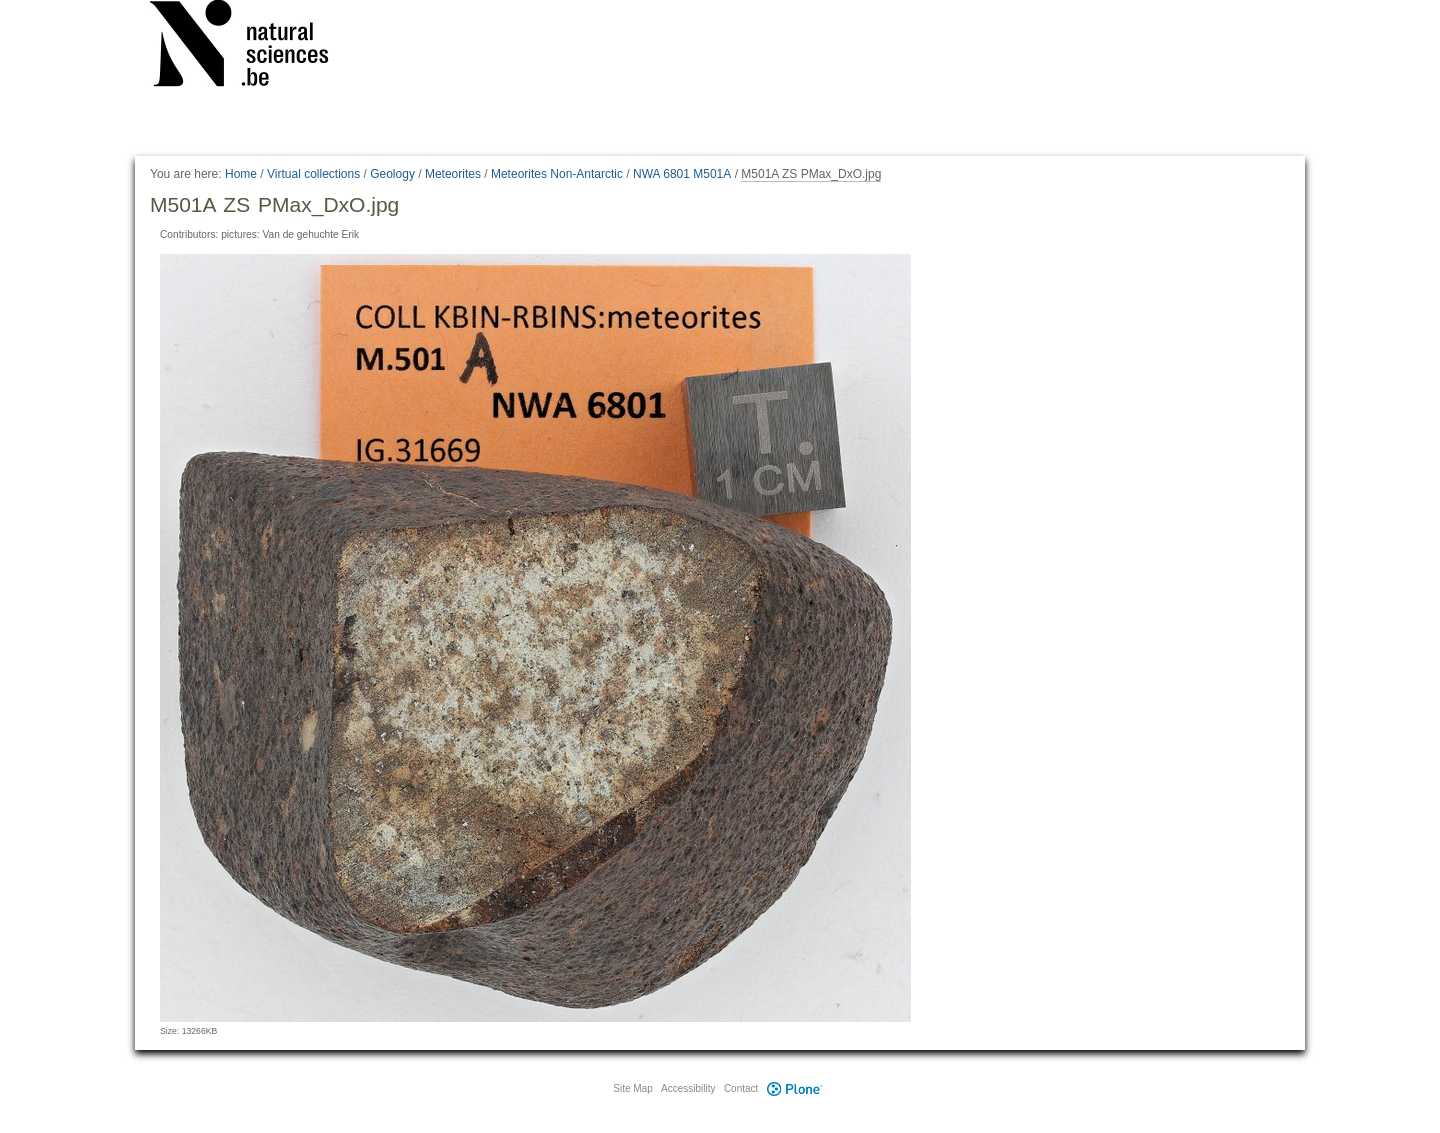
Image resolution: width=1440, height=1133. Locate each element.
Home (241, 174)
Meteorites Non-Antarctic (557, 174)
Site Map (632, 1088)
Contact (741, 1088)
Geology (392, 174)
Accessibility (688, 1088)
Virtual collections (313, 174)
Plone (794, 1088)
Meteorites (453, 174)
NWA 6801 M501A (682, 174)
